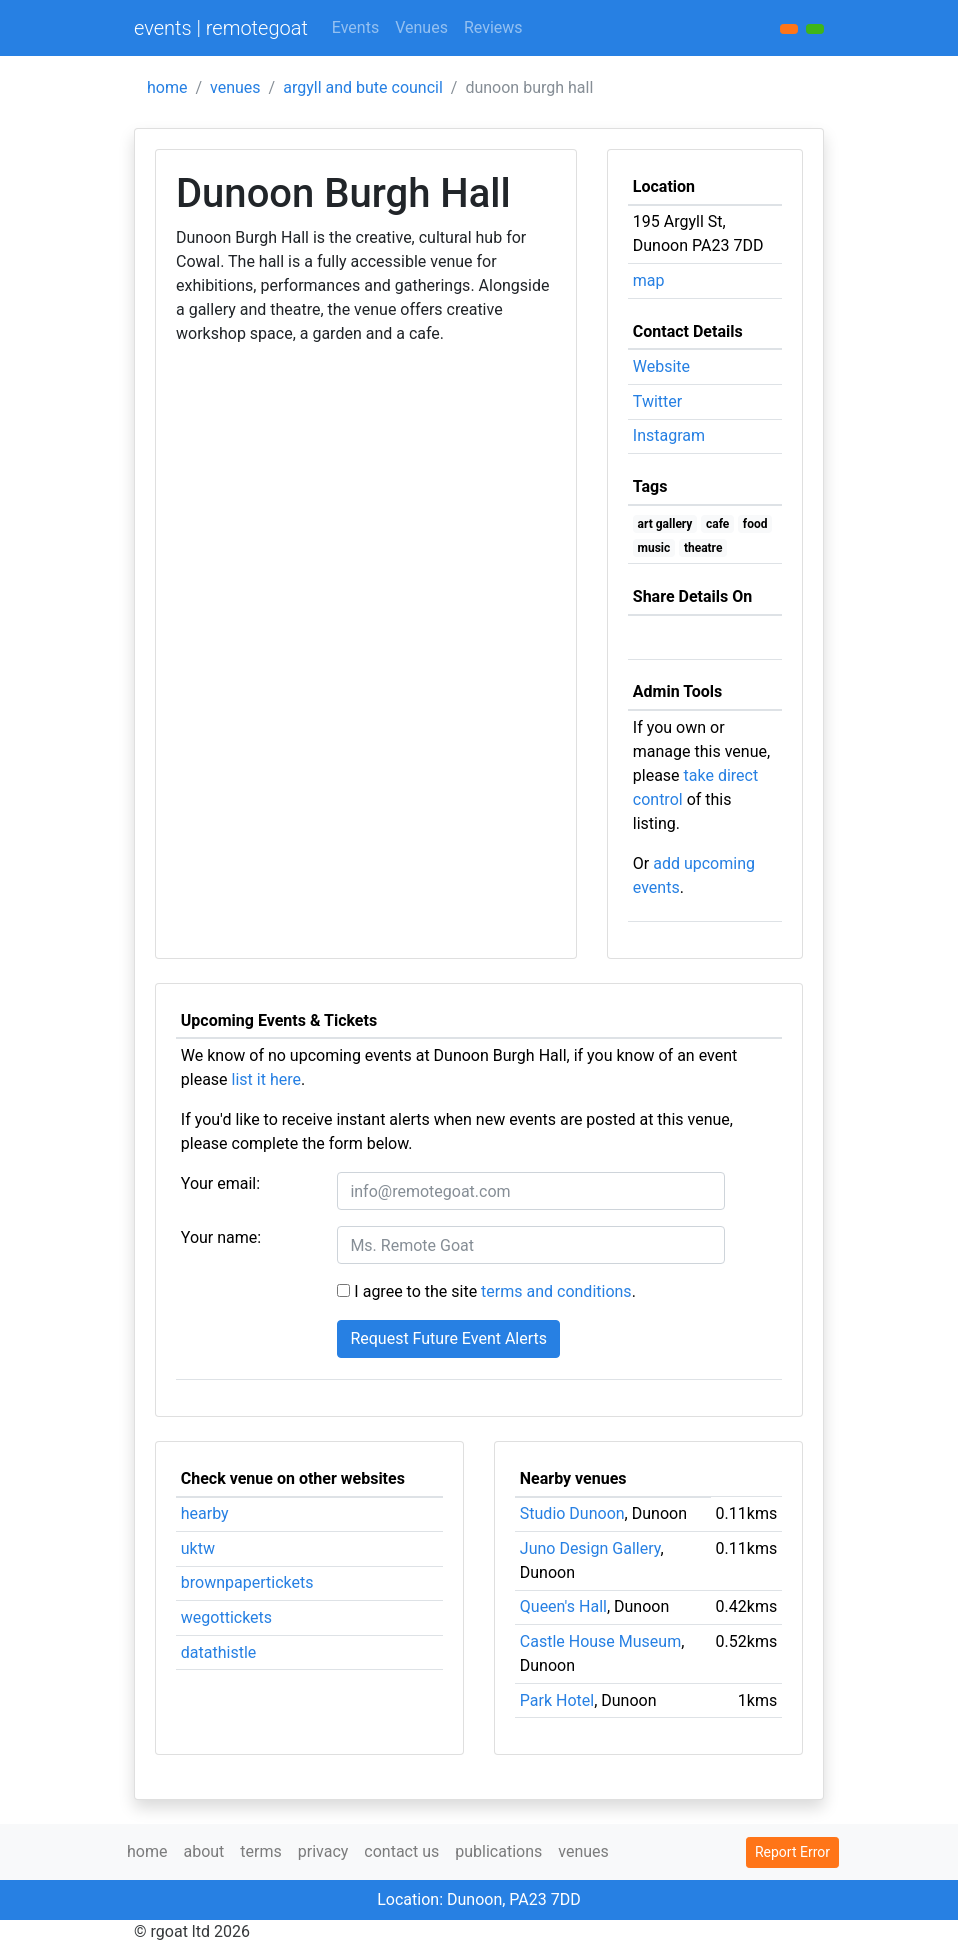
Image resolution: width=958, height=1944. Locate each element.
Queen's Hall (563, 1606)
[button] (815, 29)
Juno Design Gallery (590, 1548)
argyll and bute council (363, 87)
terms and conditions (556, 1291)
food (755, 524)
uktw (198, 1548)
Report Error (792, 1852)
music (654, 548)
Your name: (221, 1237)
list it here (266, 1079)
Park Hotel (557, 1700)
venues (235, 87)
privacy (323, 1851)
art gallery (665, 524)
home (167, 87)
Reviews (493, 27)
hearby (205, 1513)
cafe (717, 524)
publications (498, 1851)
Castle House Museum (600, 1641)
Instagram (669, 435)
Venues (421, 27)
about (203, 1851)
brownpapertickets (247, 1582)
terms (260, 1851)
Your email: (220, 1183)
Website (661, 366)
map (649, 280)
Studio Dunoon (572, 1513)
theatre (703, 548)
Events (355, 27)
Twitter (657, 401)
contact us (401, 1851)
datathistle (218, 1652)
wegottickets (226, 1617)
